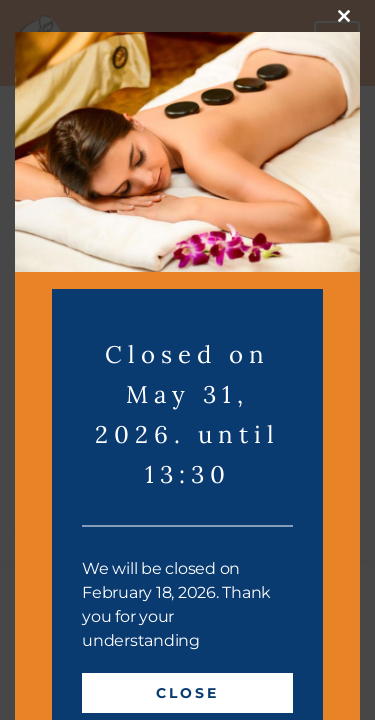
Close (187, 693)
